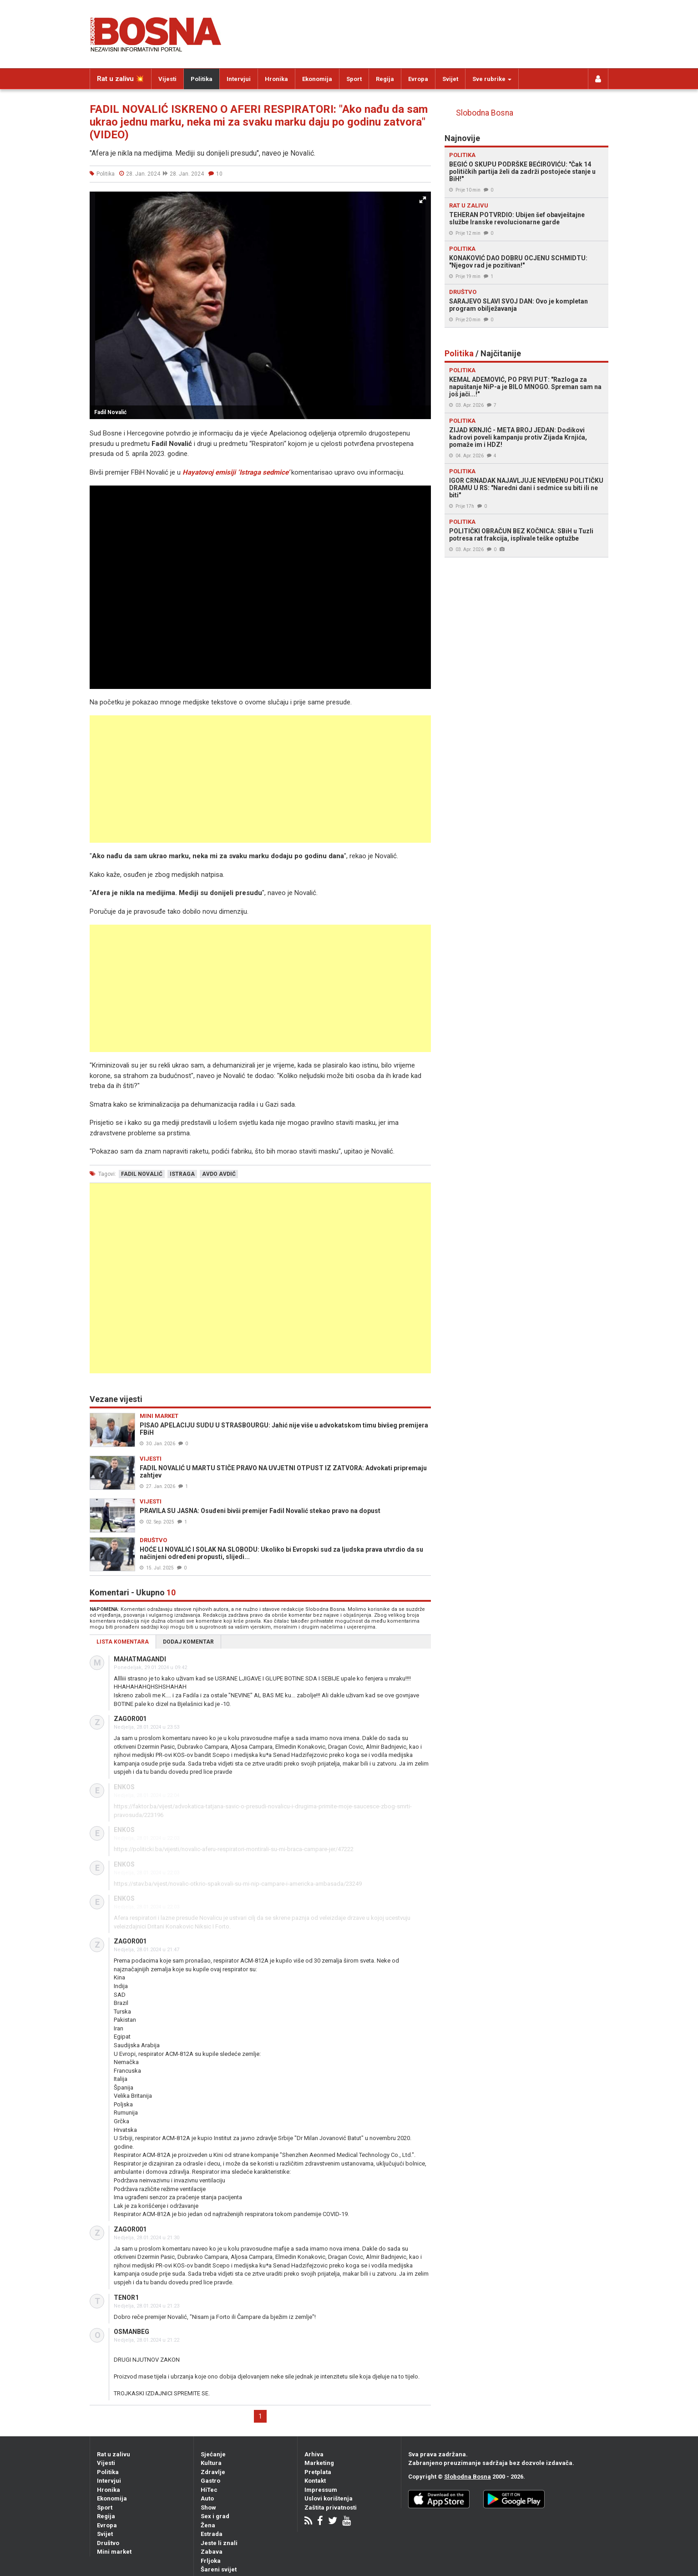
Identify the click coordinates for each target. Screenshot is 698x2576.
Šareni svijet (219, 2569)
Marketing (319, 2463)
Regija (385, 79)
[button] (422, 199)
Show (208, 2507)
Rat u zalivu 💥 (120, 79)
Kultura (211, 2463)
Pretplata (317, 2472)
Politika (201, 79)
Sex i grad (215, 2516)
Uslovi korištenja (328, 2498)
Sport (354, 79)
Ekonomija (317, 79)
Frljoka (211, 2560)
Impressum (320, 2489)
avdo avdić (219, 1174)
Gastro (210, 2480)
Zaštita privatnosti (330, 2507)
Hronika (276, 79)
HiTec (209, 2489)
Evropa (418, 79)
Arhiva (314, 2454)
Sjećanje (213, 2454)
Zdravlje (213, 2472)
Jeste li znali (219, 2543)
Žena (208, 2525)
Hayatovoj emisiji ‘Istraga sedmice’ (235, 472)
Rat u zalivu (113, 2454)
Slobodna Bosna (484, 112)
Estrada (212, 2533)
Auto (207, 2498)
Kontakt (315, 2480)
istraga (182, 1174)
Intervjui (239, 79)
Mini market (114, 2551)
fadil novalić (141, 1174)
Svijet (450, 79)
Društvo (108, 2543)
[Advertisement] (260, 779)
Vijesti (167, 79)
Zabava (212, 2551)
